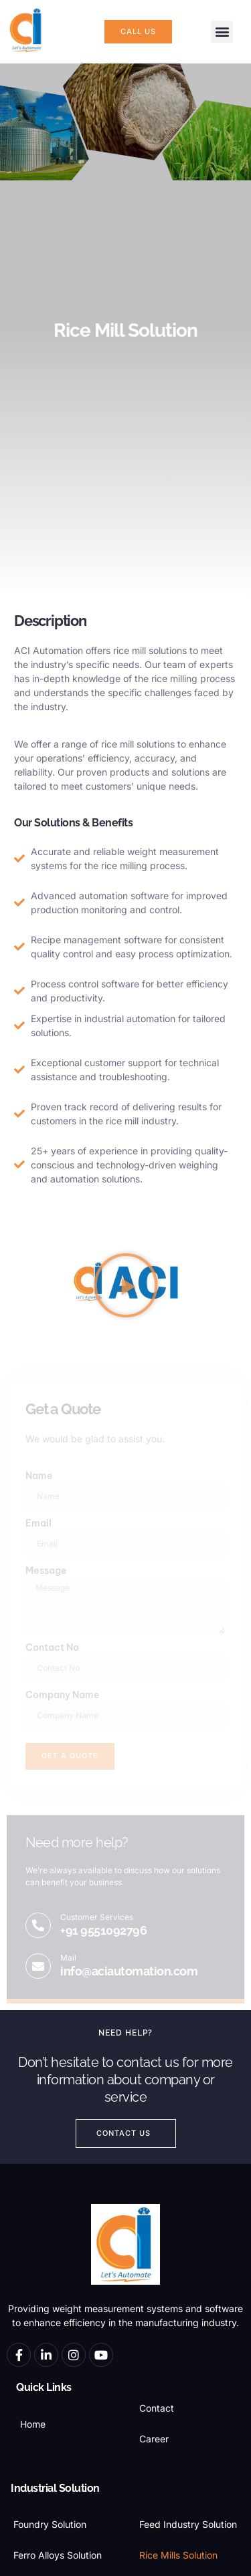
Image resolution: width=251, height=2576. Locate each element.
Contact (156, 2408)
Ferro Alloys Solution (57, 2555)
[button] (222, 32)
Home (33, 2424)
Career (154, 2438)
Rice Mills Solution (178, 2555)
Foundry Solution (49, 2524)
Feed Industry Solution (188, 2524)
